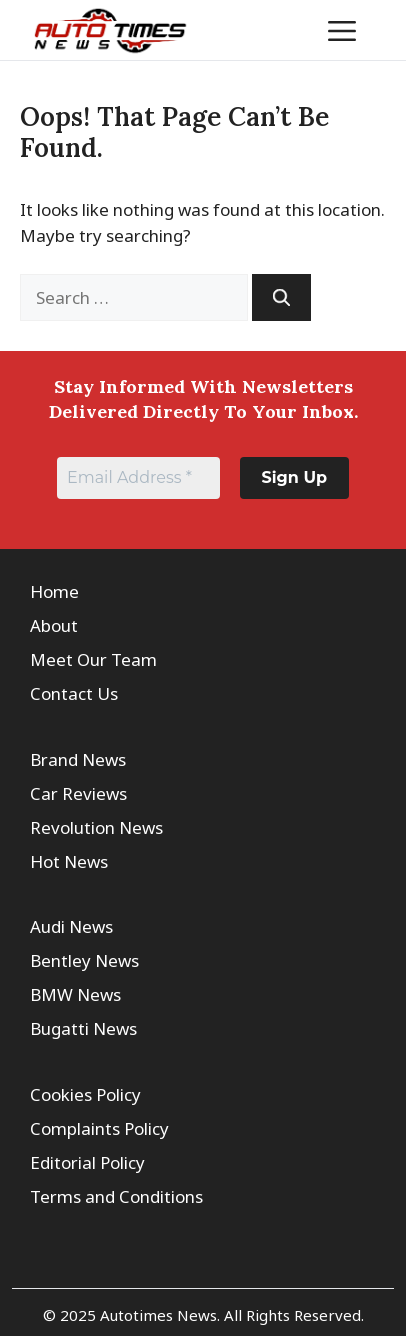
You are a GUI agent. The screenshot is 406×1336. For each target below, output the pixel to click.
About (54, 625)
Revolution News (96, 827)
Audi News (71, 926)
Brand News (78, 759)
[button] (280, 30)
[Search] (281, 298)
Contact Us (74, 693)
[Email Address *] (138, 478)
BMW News (75, 994)
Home (54, 591)
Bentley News (84, 960)
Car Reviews (78, 793)
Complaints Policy (99, 1128)
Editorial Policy (87, 1162)
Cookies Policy (85, 1094)
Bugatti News (83, 1028)
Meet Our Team (93, 659)
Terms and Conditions (116, 1196)
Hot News (69, 861)
